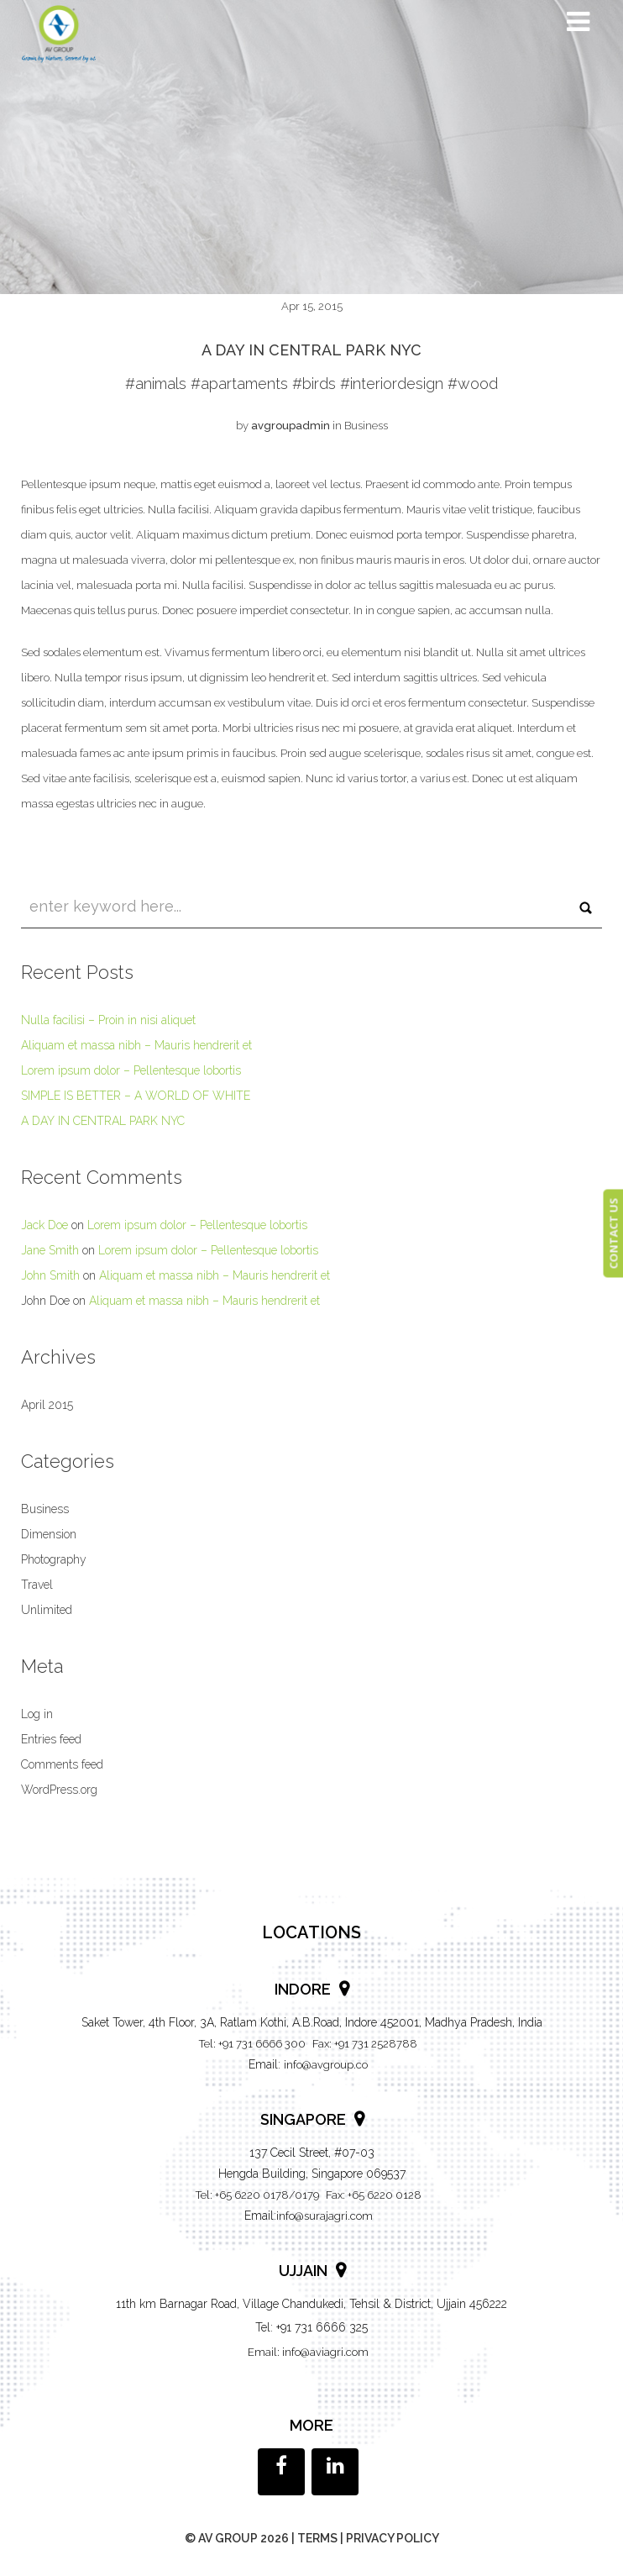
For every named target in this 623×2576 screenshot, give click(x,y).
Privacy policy (392, 2538)
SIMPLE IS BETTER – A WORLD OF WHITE (135, 1095)
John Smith (50, 1275)
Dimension (48, 1534)
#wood (473, 383)
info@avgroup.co (326, 2064)
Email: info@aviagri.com (308, 2352)
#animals (155, 383)
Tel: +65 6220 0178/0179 (257, 2195)
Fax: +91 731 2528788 (364, 2043)
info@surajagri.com (324, 2216)
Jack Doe (44, 1225)
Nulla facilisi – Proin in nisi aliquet (108, 1020)
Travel (37, 1584)
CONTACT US (612, 1234)
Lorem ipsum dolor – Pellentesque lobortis (131, 1070)
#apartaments (239, 383)
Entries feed (51, 1739)
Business (366, 425)
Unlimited (46, 1610)
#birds (314, 383)
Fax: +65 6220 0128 (373, 2195)
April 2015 (47, 1405)
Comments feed (62, 1764)
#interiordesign (391, 383)
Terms (317, 2538)
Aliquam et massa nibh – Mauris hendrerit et (136, 1045)
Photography (53, 1559)
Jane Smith (50, 1250)
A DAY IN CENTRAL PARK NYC (103, 1121)
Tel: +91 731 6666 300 (252, 2043)
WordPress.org (59, 1789)
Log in (37, 1714)
